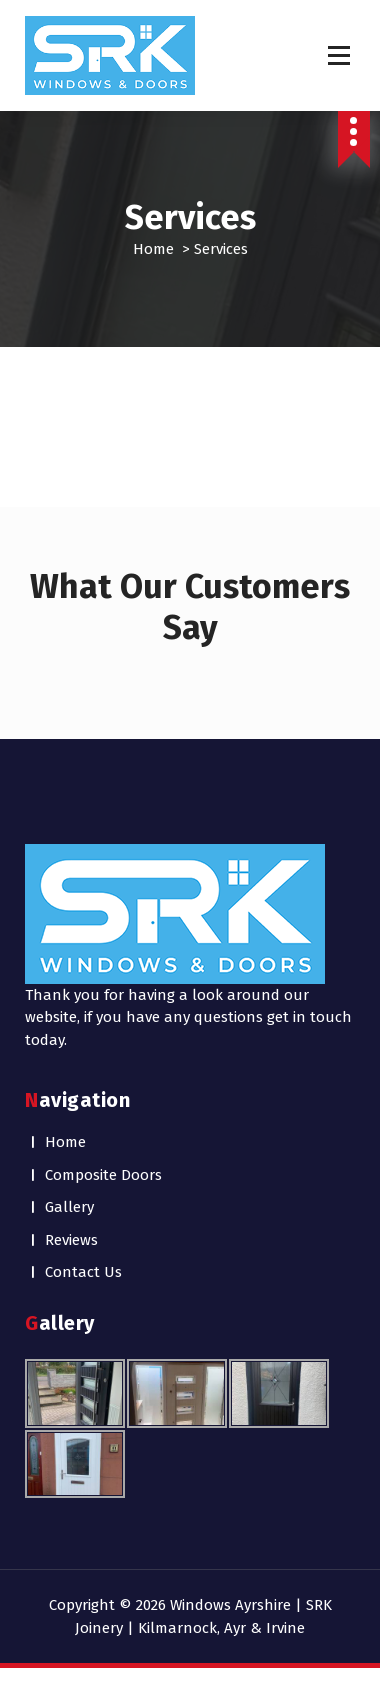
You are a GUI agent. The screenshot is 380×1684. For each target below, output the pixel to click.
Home (153, 249)
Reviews (71, 1240)
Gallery (69, 1207)
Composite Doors (103, 1175)
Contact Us (83, 1272)
